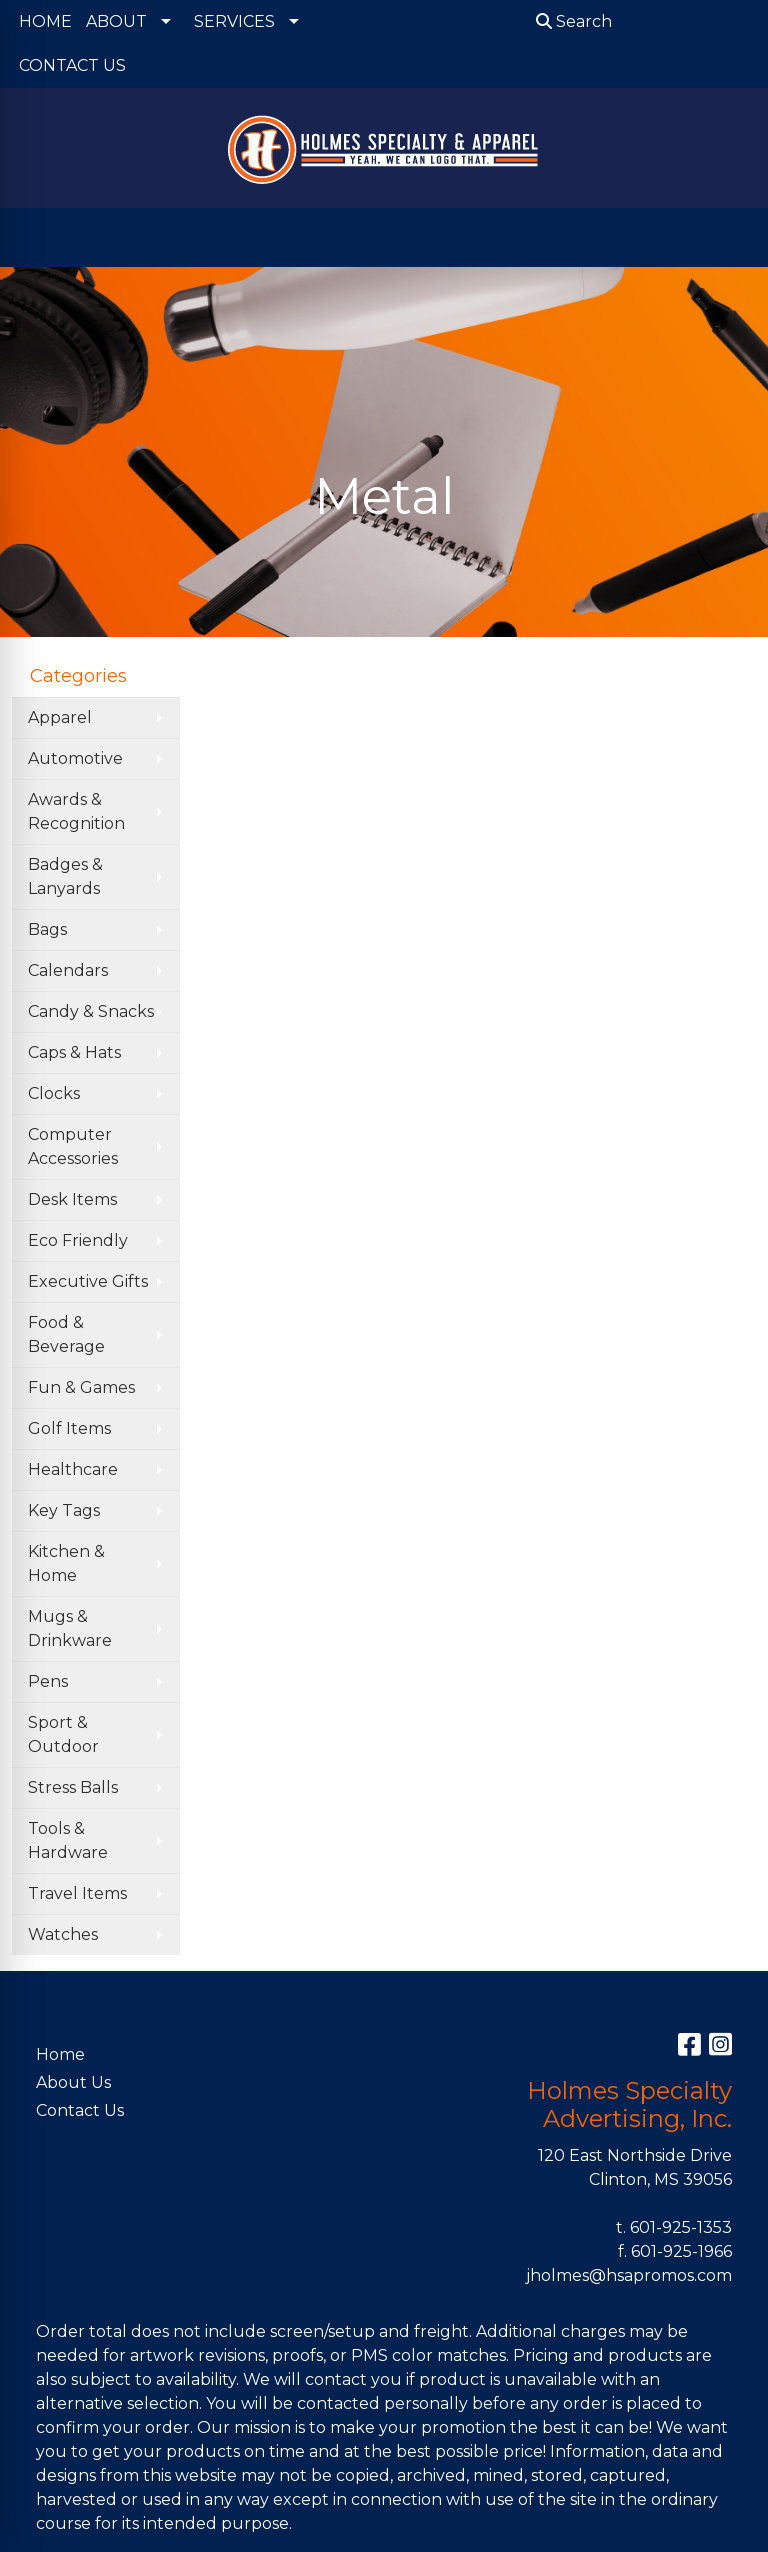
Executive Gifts (88, 1281)
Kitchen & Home (66, 1563)
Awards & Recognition (76, 811)
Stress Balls (73, 1787)
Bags (47, 929)
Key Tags (64, 1510)
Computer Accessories (73, 1146)
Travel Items (77, 1893)
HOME (45, 21)
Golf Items (69, 1428)
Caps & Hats (74, 1052)
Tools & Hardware (68, 1840)
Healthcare (73, 1469)
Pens (48, 1681)
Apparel (60, 717)
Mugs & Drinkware (70, 1628)
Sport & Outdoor (63, 1734)
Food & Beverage (66, 1334)
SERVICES (234, 21)
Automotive (75, 758)
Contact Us (80, 2110)
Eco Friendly (78, 1240)
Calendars (68, 970)
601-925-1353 (681, 2227)
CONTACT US (72, 65)
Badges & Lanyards (65, 876)
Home (60, 2054)
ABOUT (116, 21)
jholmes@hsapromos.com (629, 2275)
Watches (63, 1934)
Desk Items (72, 1199)
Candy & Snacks (91, 1011)
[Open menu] (728, 238)
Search (574, 21)
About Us (73, 2082)
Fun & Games (81, 1387)
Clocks (54, 1093)
